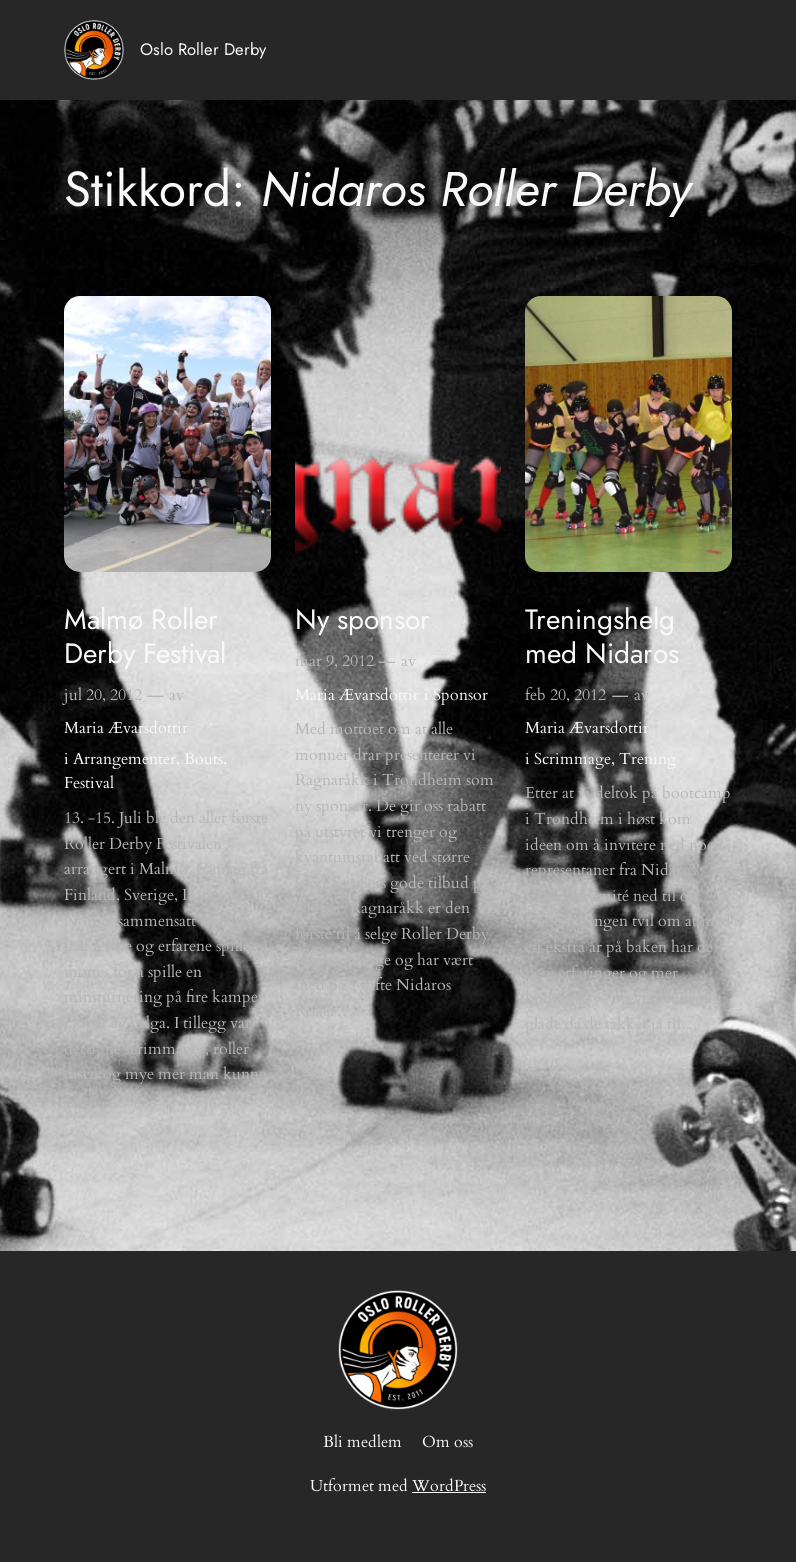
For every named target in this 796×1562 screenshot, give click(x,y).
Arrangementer (124, 759)
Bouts (203, 759)
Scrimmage (572, 759)
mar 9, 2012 (334, 661)
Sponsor (460, 695)
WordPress (449, 1486)
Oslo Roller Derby (203, 49)
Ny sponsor (362, 620)
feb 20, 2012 (565, 695)
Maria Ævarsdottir (126, 728)
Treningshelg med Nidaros (602, 636)
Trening (647, 759)
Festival (89, 783)
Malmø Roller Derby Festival (145, 636)
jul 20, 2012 (103, 695)
